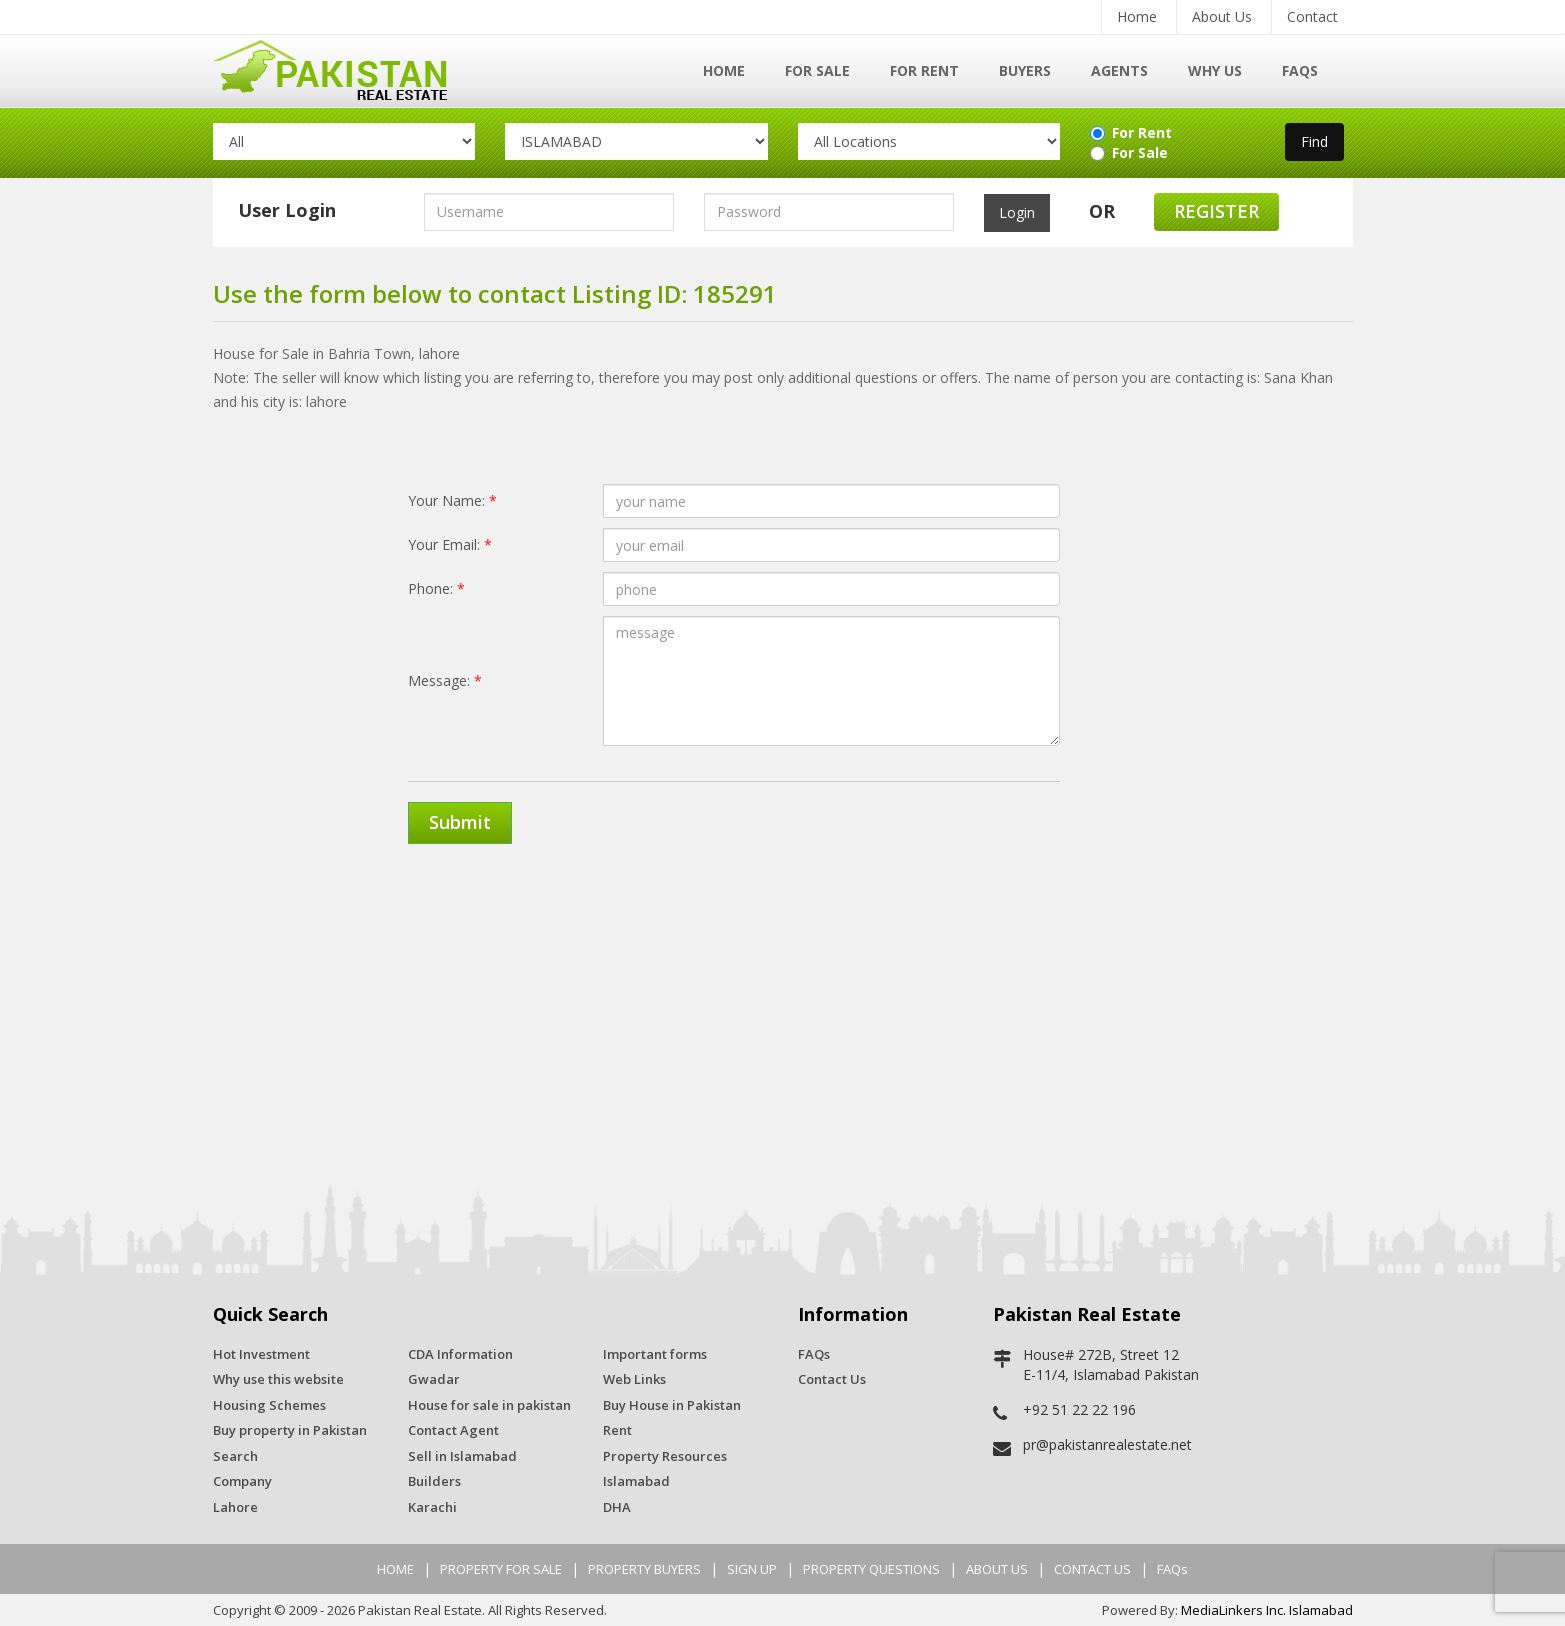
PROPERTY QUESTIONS (871, 1569)
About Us (1222, 16)
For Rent (924, 70)
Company (242, 1481)
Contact (1312, 16)
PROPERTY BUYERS (644, 1569)
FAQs (1300, 70)
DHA (617, 1507)
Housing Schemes (269, 1405)
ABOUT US (997, 1569)
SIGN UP (752, 1569)
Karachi (432, 1507)
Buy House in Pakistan (672, 1405)
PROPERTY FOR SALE (501, 1569)
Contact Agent (453, 1430)
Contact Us (832, 1379)
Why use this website (278, 1379)
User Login (287, 210)
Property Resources (665, 1456)
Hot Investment (261, 1354)
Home (1137, 16)
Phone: (436, 588)
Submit (460, 822)
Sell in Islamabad (462, 1456)
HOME (395, 1569)
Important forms (655, 1354)
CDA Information (460, 1354)
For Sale (817, 70)
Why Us (1215, 70)
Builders (434, 1481)
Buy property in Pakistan (290, 1430)
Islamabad (636, 1481)
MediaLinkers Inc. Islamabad (1267, 1610)
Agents (1119, 70)
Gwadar (434, 1379)
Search (235, 1456)
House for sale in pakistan (489, 1405)
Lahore (235, 1507)
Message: (445, 680)
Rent (617, 1430)
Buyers (1025, 70)
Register (1216, 211)
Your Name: (452, 500)
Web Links (634, 1379)
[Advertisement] (783, 1014)
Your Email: (450, 544)
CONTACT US (1092, 1569)
